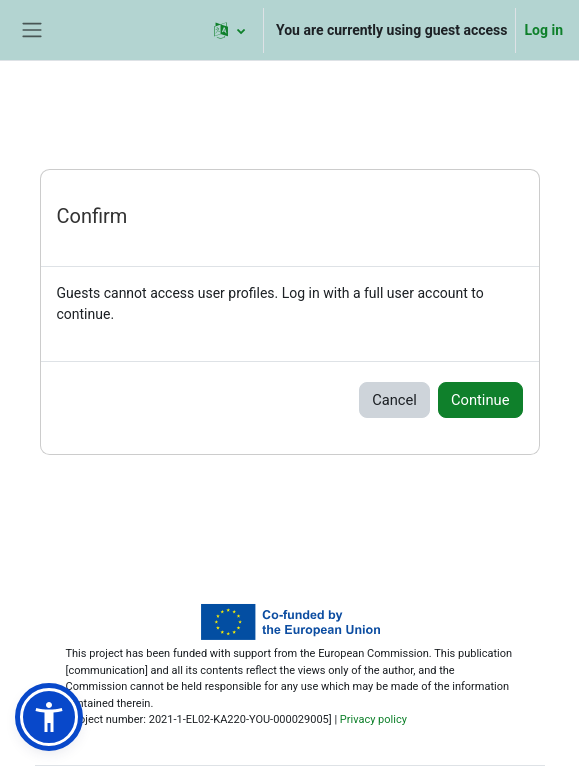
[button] (229, 30)
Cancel (394, 400)
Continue (480, 400)
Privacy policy (373, 719)
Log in (543, 30)
